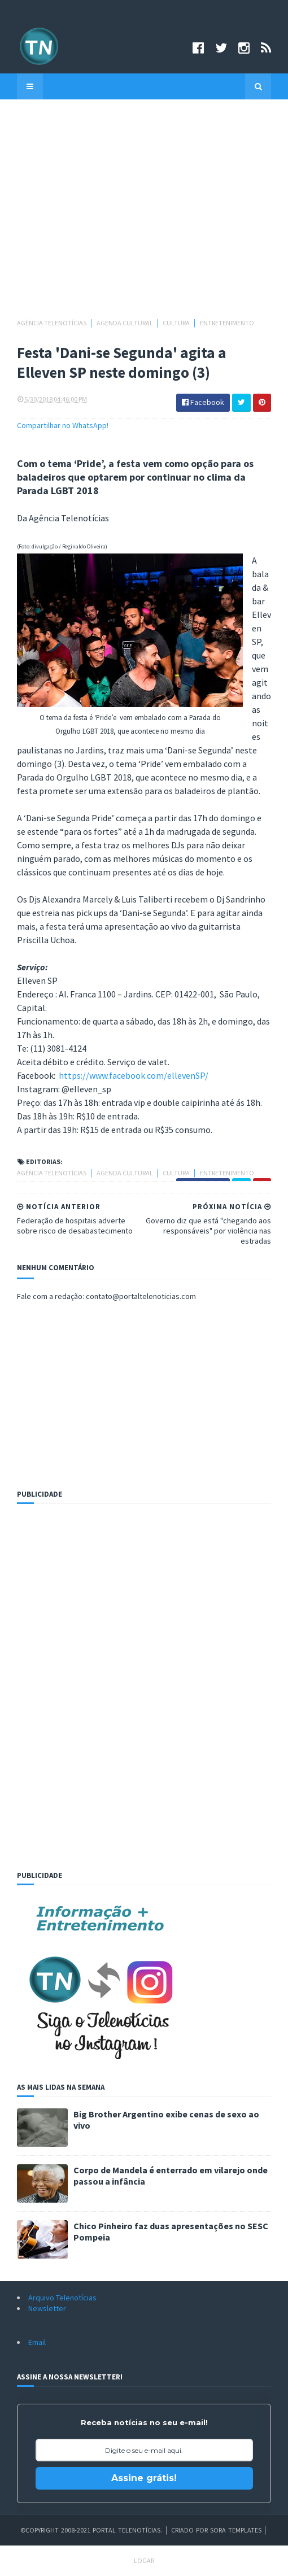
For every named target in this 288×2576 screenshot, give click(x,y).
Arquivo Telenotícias (62, 2297)
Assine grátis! (144, 2478)
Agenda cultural (125, 323)
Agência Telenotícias (52, 323)
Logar (144, 2560)
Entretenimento (227, 323)
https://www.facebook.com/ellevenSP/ (133, 1075)
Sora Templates (235, 2530)
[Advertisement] (144, 214)
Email (37, 2342)
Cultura (177, 323)
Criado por (190, 2530)
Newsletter (47, 2308)
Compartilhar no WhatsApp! (62, 425)
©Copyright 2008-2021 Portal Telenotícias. (91, 2530)
